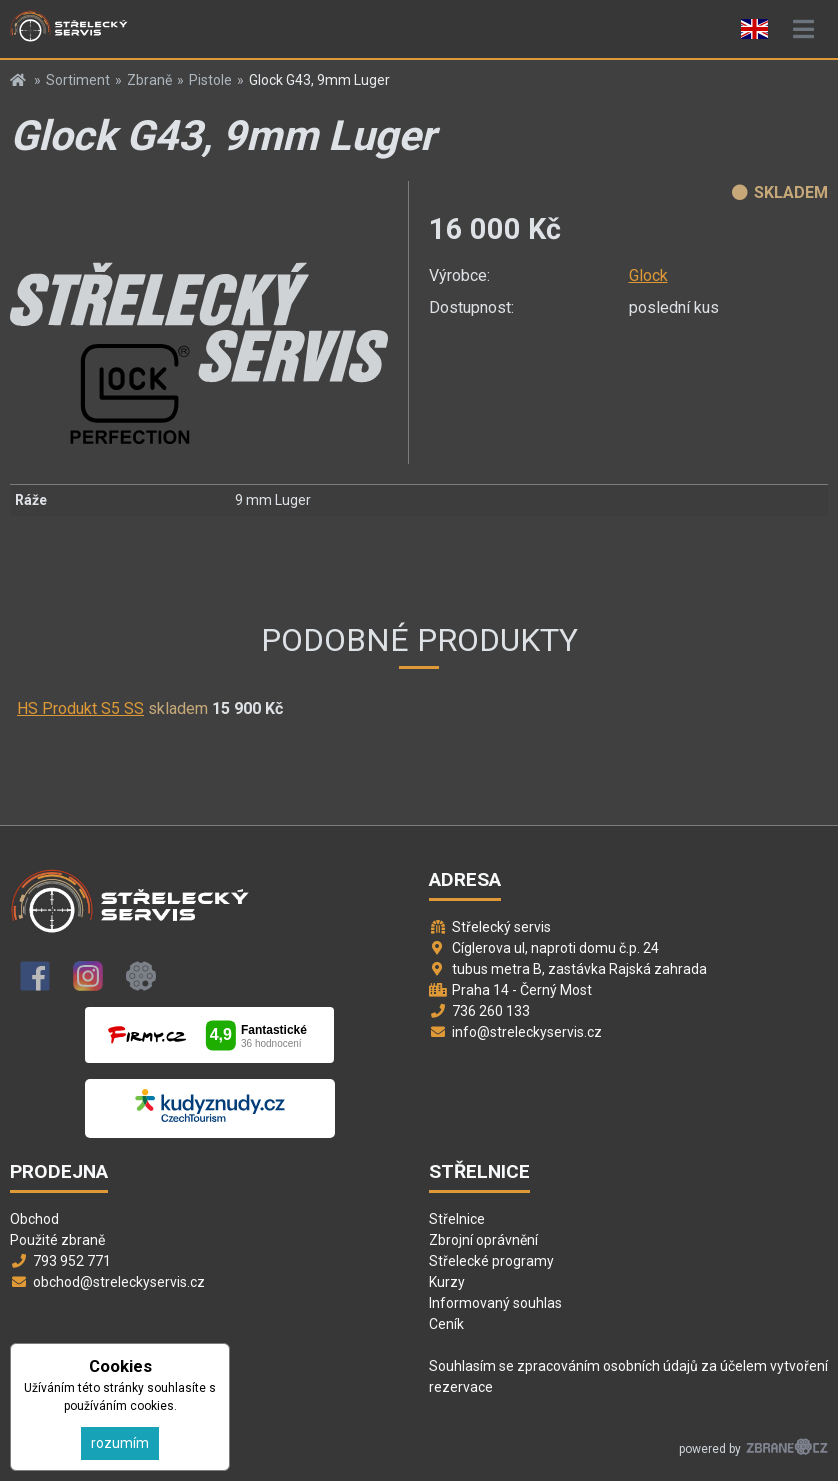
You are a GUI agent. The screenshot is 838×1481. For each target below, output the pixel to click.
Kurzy (447, 1282)
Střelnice (457, 1219)
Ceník (446, 1324)
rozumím (120, 1443)
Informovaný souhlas (495, 1303)
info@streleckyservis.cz (527, 1032)
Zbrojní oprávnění (483, 1240)
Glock (648, 275)
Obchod (34, 1219)
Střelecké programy (491, 1261)
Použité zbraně (57, 1240)
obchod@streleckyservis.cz (119, 1282)
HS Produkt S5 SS (80, 708)
